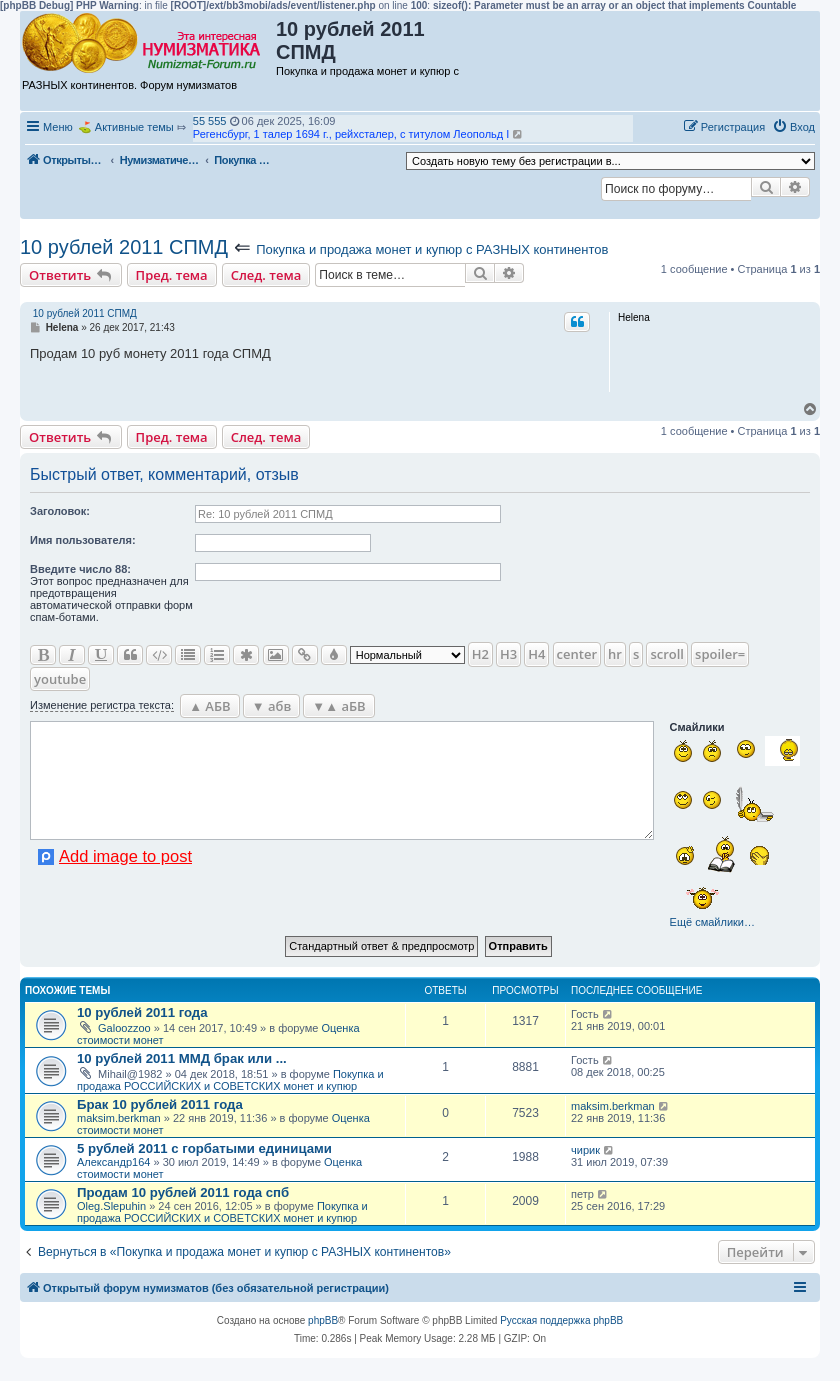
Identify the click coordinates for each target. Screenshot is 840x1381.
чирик (585, 1150)
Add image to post (125, 856)
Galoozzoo (124, 1028)
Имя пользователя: (83, 540)
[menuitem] (793, 127)
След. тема (266, 275)
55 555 (210, 121)
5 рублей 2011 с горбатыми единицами (204, 1148)
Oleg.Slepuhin (111, 1206)
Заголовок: (60, 511)
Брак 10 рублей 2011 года (160, 1104)
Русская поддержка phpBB (561, 1320)
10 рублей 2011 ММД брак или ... (182, 1058)
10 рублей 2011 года (142, 1012)
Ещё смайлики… (712, 922)
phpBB (323, 1320)
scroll (667, 654)
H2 (480, 654)
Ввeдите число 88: (80, 569)
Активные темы (134, 127)
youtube (60, 679)
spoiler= (720, 654)
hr (615, 654)
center (577, 654)
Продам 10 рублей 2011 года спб (183, 1192)
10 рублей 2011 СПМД (124, 247)
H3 (508, 654)
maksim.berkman (119, 1118)
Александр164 (113, 1162)
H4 (536, 654)
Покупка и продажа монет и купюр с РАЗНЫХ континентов (432, 249)
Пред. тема (172, 275)
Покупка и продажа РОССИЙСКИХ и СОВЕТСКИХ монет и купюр (230, 1080)
